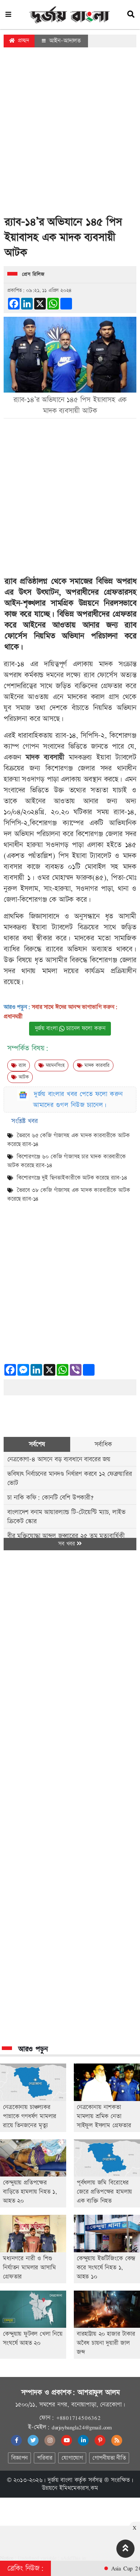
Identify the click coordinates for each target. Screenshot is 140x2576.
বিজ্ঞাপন (19, 2458)
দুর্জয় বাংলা (60, 2480)
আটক (20, 1077)
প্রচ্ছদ (19, 40)
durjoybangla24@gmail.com (82, 2427)
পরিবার (44, 2458)
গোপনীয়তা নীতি (109, 2458)
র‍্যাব (18, 1065)
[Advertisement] (68, 133)
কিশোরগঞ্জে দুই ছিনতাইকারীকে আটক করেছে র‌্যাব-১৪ (72, 1178)
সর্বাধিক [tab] (103, 1444)
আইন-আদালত (61, 40)
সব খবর (69, 1544)
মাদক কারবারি (93, 1065)
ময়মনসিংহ (51, 1065)
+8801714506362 (78, 2417)
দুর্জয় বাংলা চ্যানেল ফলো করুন (70, 1028)
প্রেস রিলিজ (33, 274)
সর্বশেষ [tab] (37, 1444)
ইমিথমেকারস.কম (78, 2488)
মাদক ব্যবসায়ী (47, 757)
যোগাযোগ (72, 2458)
